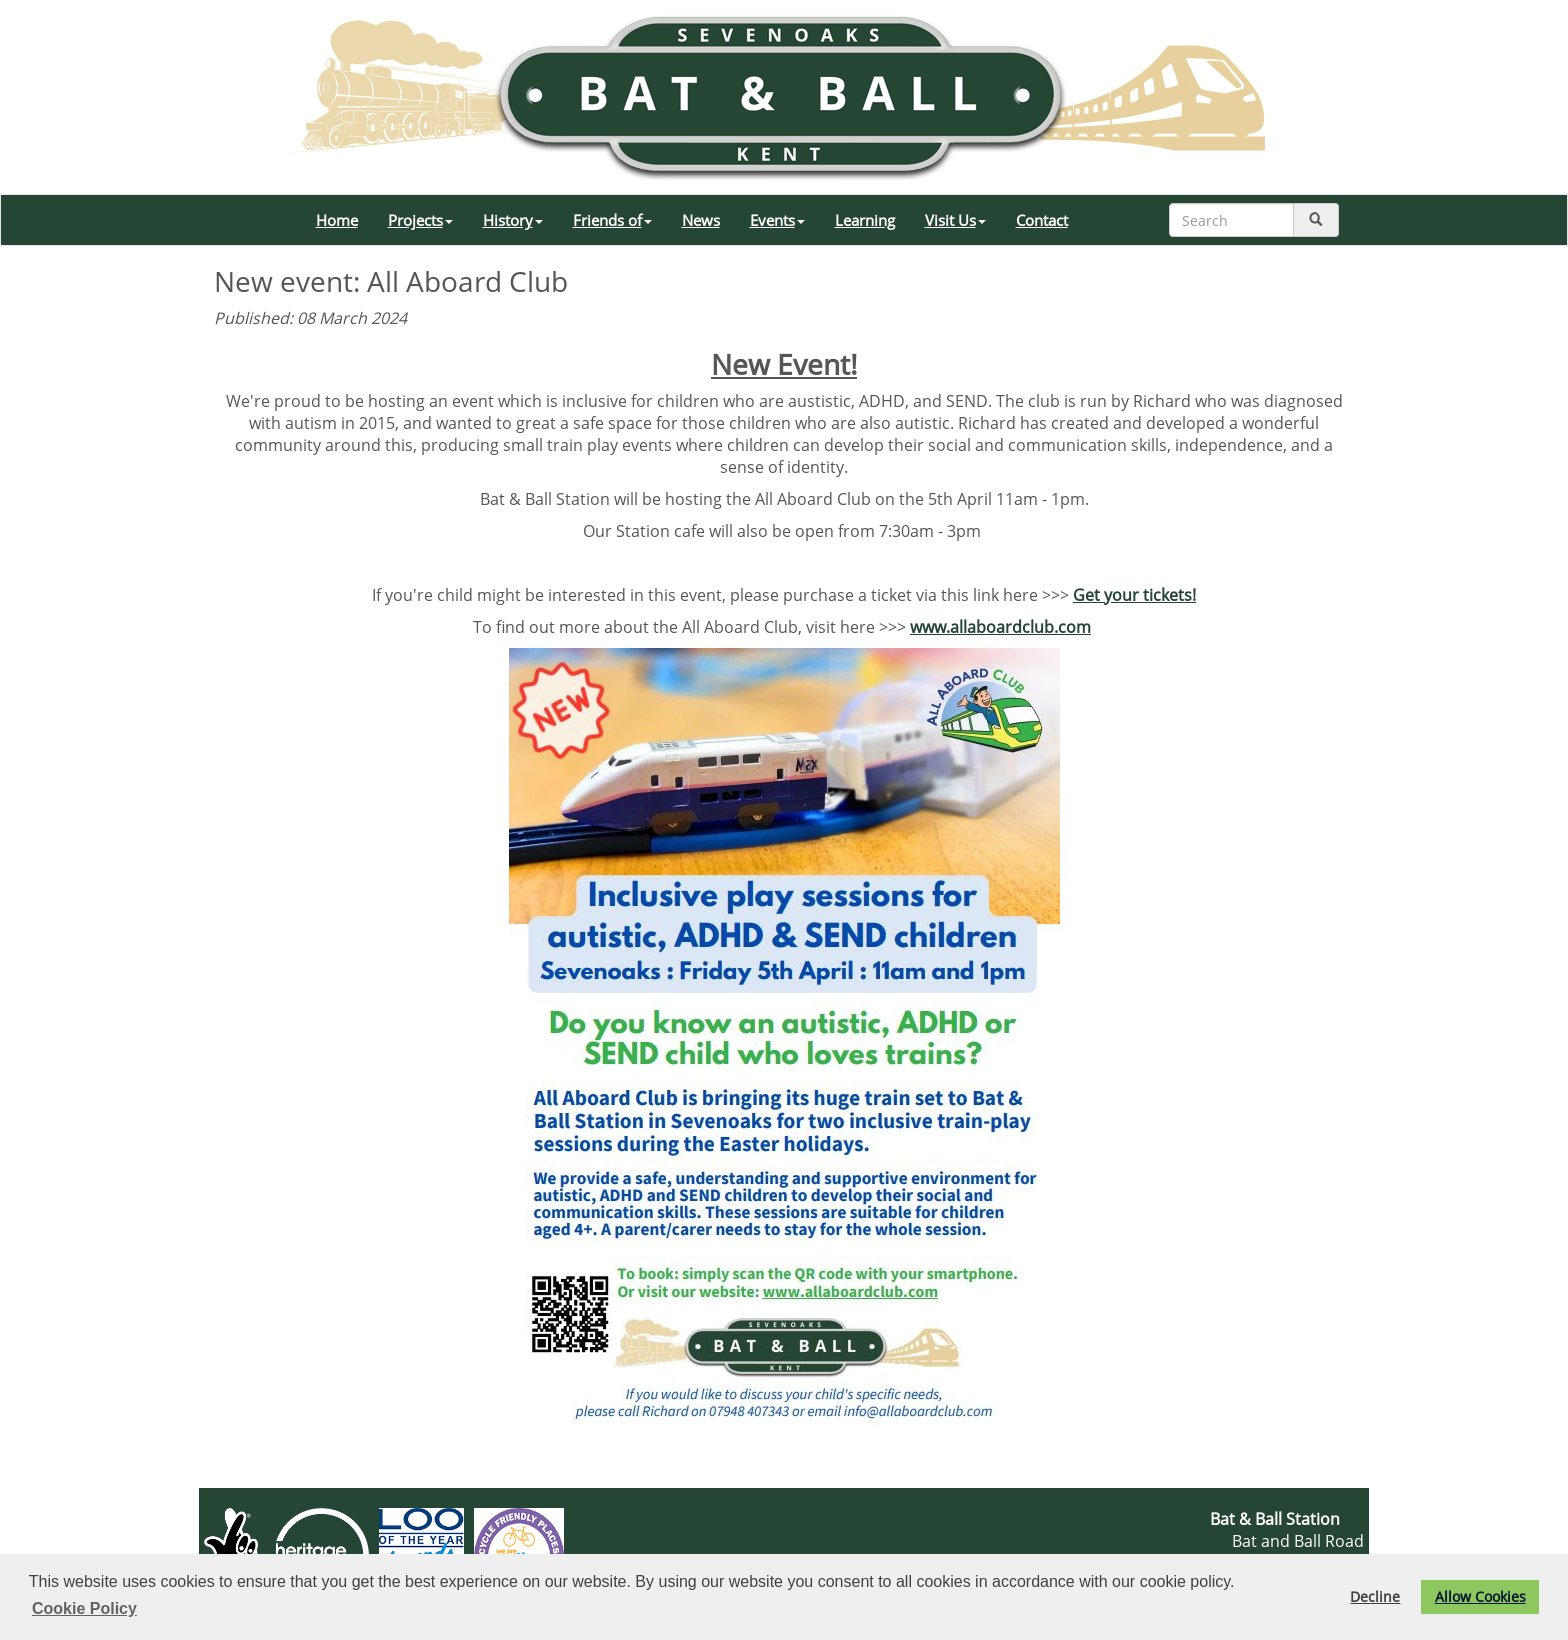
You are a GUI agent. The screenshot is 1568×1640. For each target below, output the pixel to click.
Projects (420, 220)
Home (337, 220)
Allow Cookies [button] (1480, 1596)
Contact (1042, 220)
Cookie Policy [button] (84, 1608)
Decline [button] (1375, 1596)
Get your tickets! (1134, 595)
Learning (865, 220)
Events (777, 220)
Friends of (612, 220)
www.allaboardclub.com (1000, 627)
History (513, 220)
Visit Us (955, 220)
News (701, 220)
